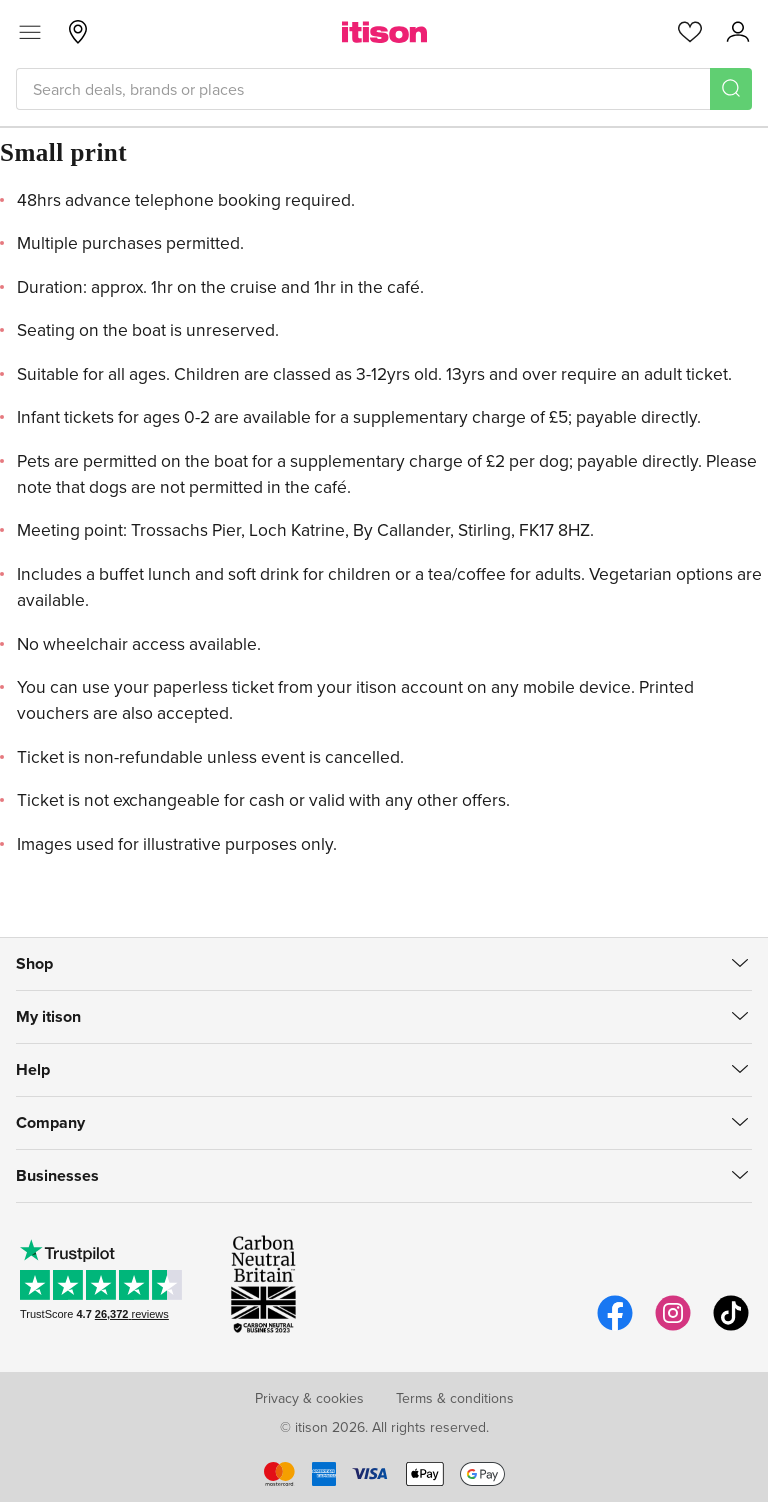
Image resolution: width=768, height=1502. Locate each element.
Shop (34, 963)
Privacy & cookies (309, 1398)
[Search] (731, 89)
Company (50, 1122)
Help (33, 1069)
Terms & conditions (455, 1398)
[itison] (384, 32)
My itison (48, 1016)
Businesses (57, 1175)
